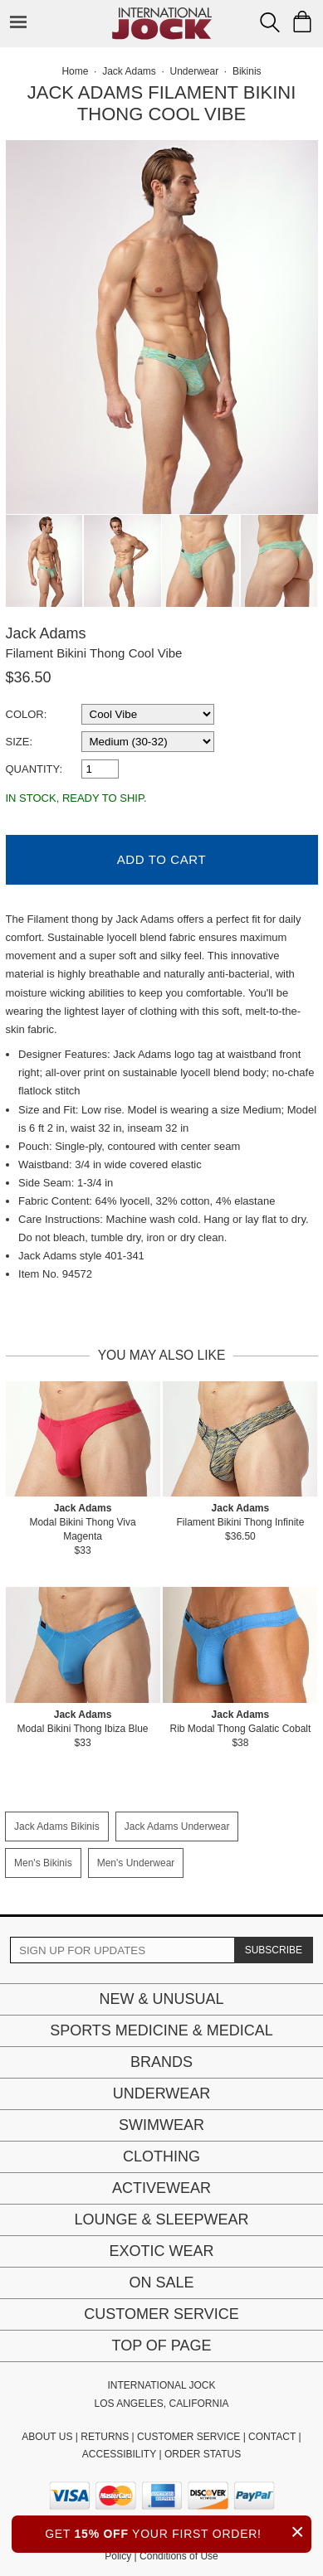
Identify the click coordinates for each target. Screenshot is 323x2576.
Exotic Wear (161, 2251)
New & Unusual (161, 1999)
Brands (161, 2062)
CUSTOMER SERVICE (188, 2437)
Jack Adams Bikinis (57, 1826)
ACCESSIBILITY (119, 2454)
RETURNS (105, 2437)
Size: (19, 741)
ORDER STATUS (202, 2454)
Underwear (162, 2093)
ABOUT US (47, 2437)
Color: (26, 714)
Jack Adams (46, 633)
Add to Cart (161, 859)
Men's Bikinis (43, 1863)
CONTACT (272, 2437)
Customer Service (161, 2314)
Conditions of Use (178, 2556)
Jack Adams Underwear (177, 1826)
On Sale (161, 2282)
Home (74, 71)
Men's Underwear (136, 1863)
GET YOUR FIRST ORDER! (178, 2531)
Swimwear (161, 2125)
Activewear (161, 2188)
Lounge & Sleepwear (161, 2219)
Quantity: (34, 769)
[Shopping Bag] (302, 21)
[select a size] (147, 741)
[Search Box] (270, 22)
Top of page (161, 2345)
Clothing (161, 2156)
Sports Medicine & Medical (161, 2030)
